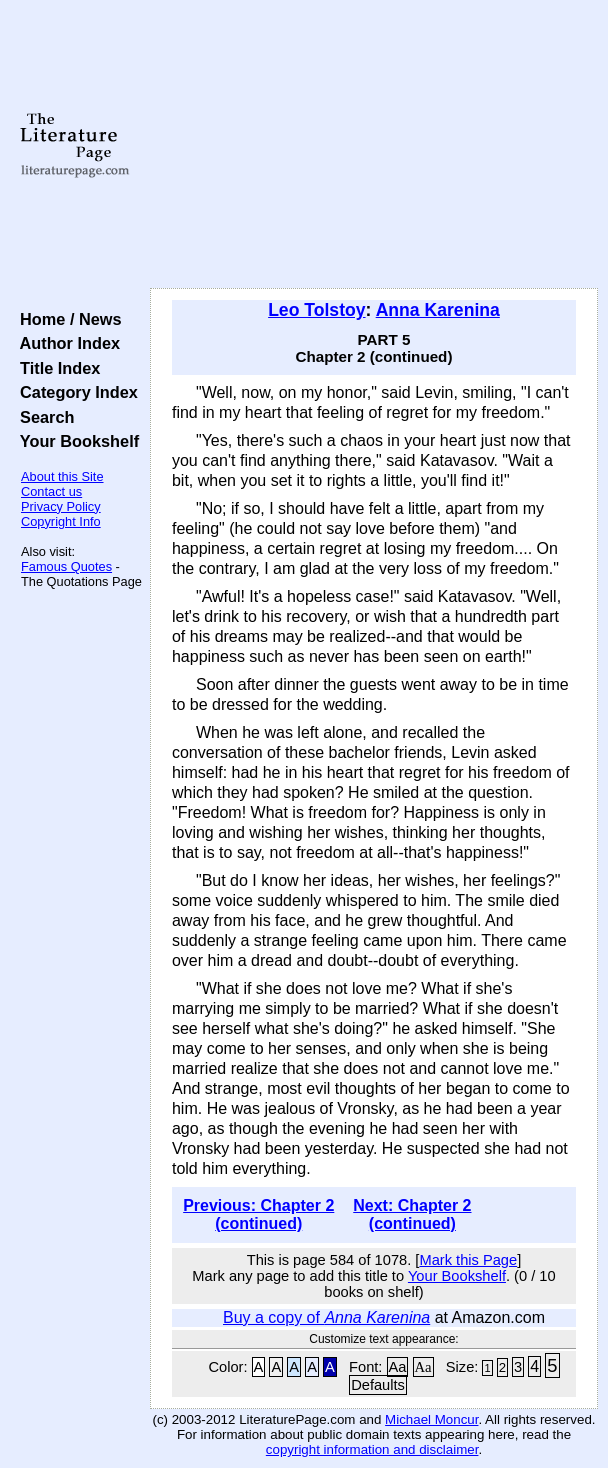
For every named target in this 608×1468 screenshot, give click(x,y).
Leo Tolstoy (316, 310)
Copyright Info (61, 521)
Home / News (66, 319)
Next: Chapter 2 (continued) (412, 1214)
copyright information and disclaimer (372, 1449)
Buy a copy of (326, 1317)
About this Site (62, 476)
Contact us (51, 491)
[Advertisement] (374, 145)
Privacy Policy (61, 506)
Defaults (378, 1385)
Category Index (74, 392)
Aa (398, 1367)
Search (42, 417)
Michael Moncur (431, 1419)
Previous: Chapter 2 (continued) (258, 1214)
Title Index (55, 368)
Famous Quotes (66, 566)
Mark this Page (468, 1260)
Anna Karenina (438, 310)
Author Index (65, 343)
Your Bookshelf (75, 441)
